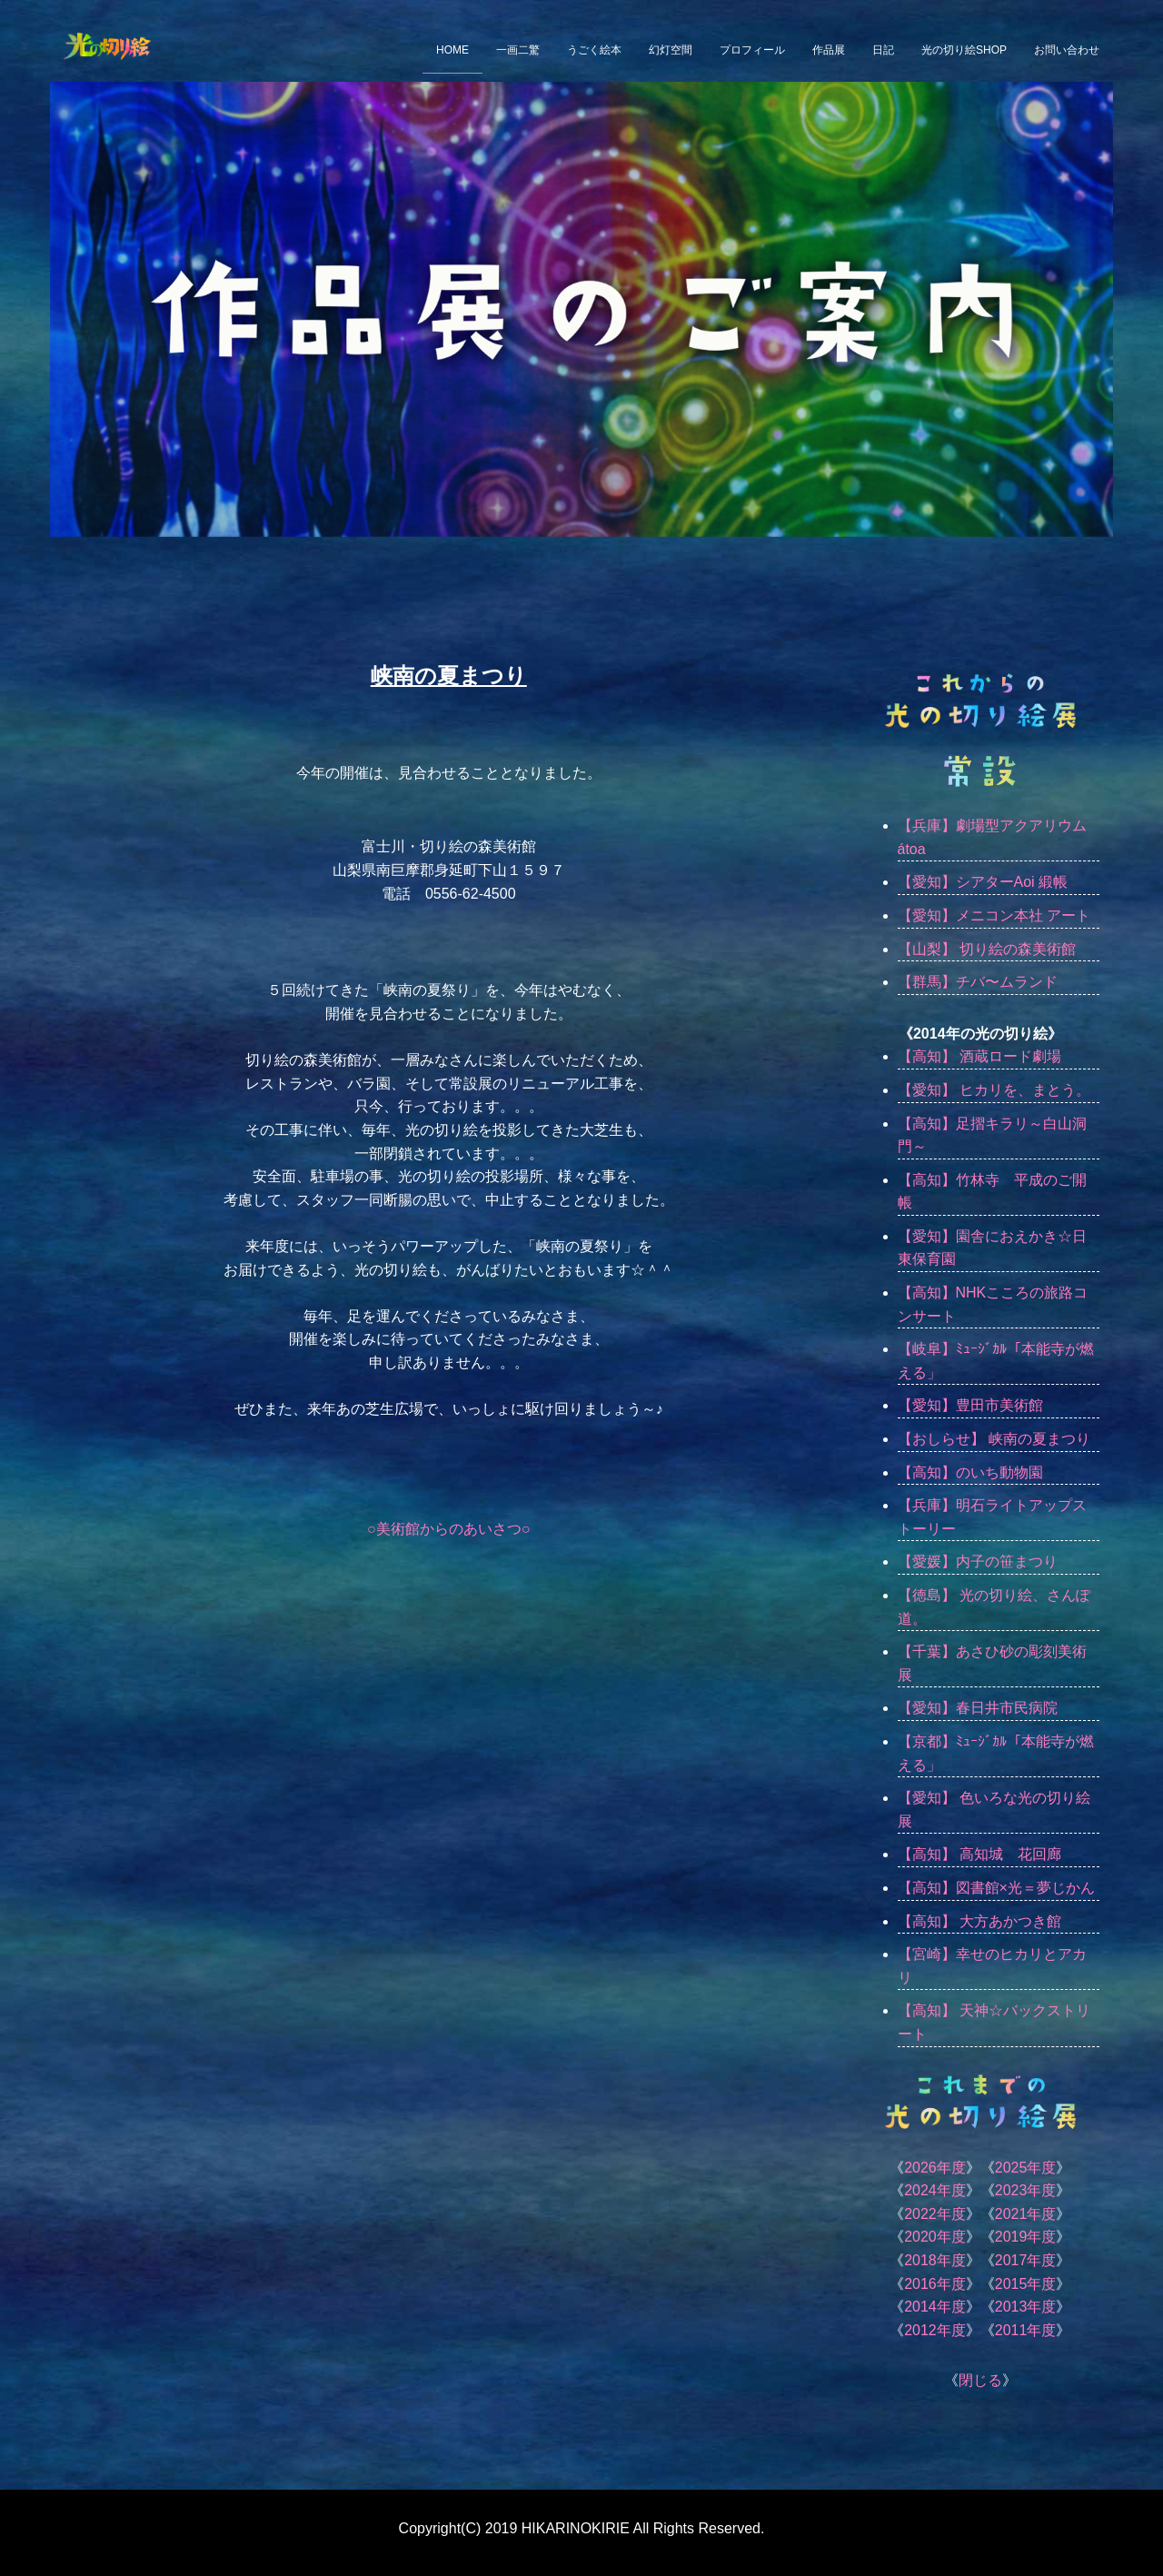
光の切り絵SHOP (964, 50)
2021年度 (1026, 2214)
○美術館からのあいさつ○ (448, 1529)
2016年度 (935, 2284)
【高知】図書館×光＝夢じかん (996, 1887)
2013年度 (1026, 2306)
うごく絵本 (594, 50)
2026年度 (935, 2167)
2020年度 (935, 2236)
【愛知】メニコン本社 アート (994, 915)
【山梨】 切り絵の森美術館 (987, 949)
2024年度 (935, 2190)
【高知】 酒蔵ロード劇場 (979, 1056)
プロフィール (752, 50)
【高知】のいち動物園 (970, 1472)
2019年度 (1026, 2236)
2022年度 (935, 2214)
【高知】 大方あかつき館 (979, 1921)
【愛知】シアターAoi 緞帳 (983, 882)
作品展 (828, 50)
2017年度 (1026, 2260)
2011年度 (1026, 2330)
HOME (452, 50)
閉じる (980, 2380)
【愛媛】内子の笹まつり (978, 1561)
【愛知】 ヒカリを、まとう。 (994, 1090)
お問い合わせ (1066, 50)
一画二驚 (518, 50)
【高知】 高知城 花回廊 (979, 1854)
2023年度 (1026, 2190)
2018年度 (935, 2260)
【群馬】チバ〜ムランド (978, 982)
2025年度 (1026, 2167)
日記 (883, 50)
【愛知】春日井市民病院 (978, 1708)
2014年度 (935, 2306)
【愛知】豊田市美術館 (970, 1405)
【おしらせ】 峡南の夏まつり (994, 1439)
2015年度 (1026, 2284)
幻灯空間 (670, 50)
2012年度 (935, 2330)
